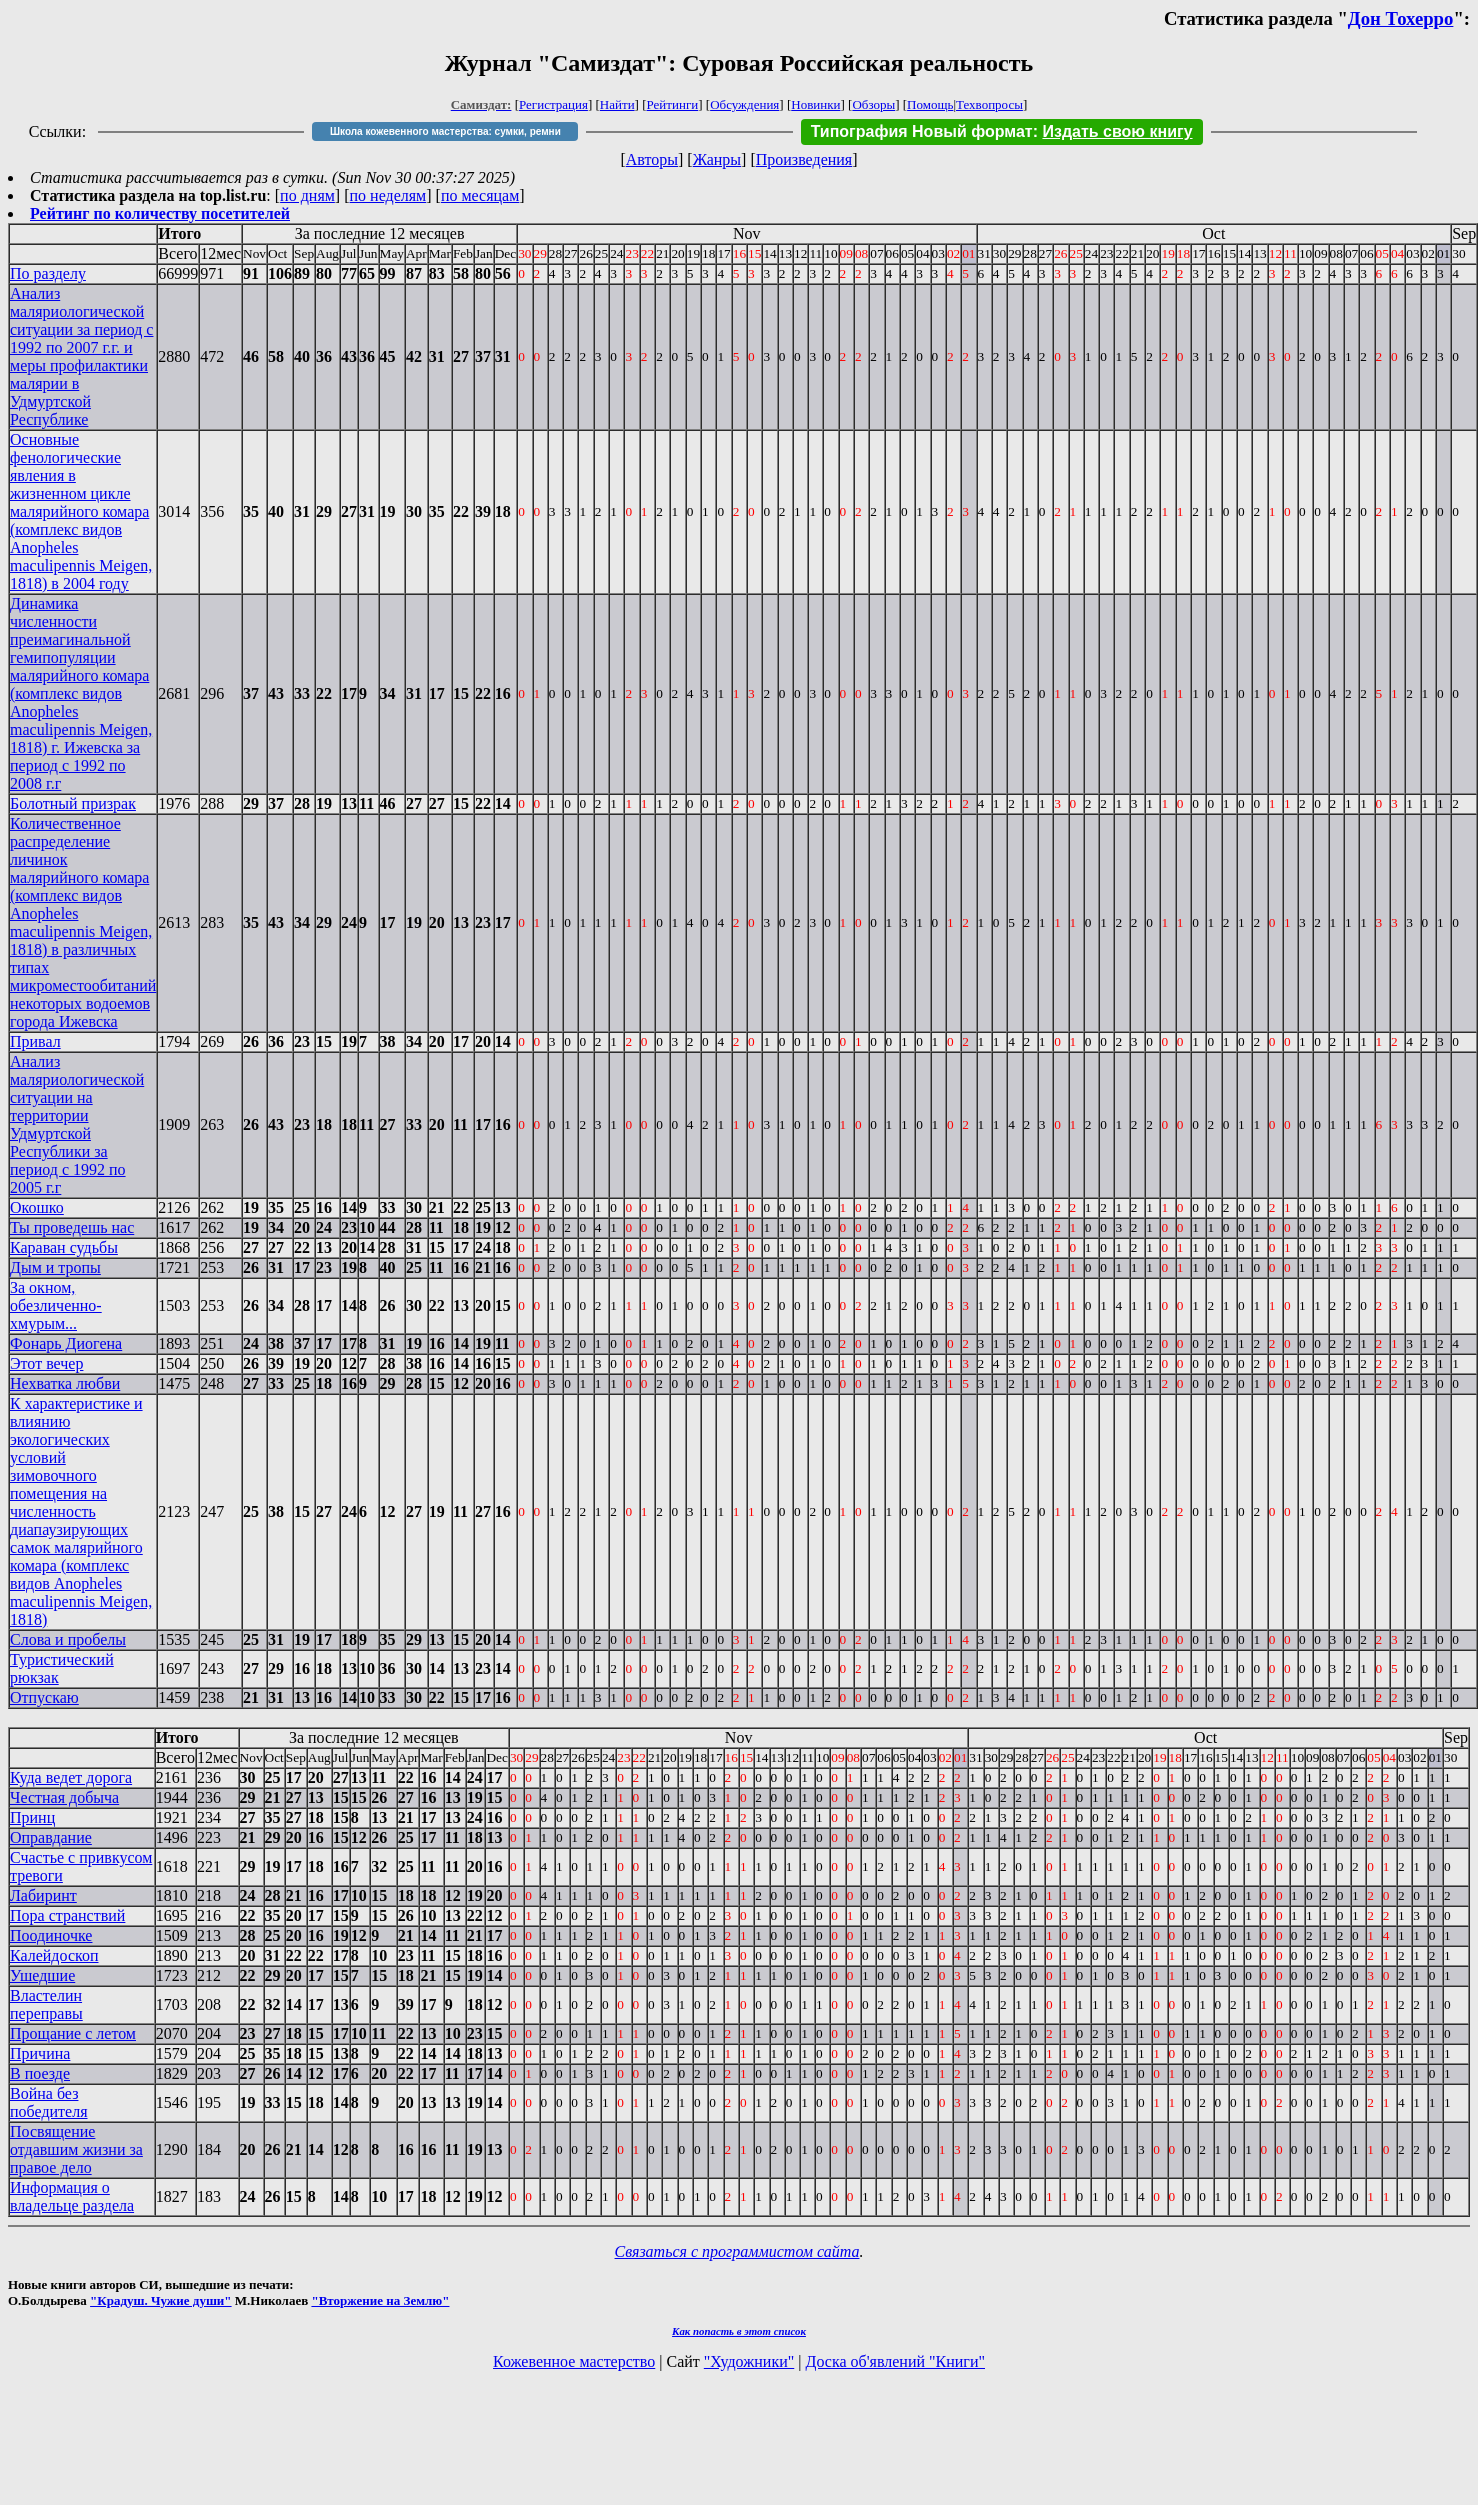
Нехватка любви (65, 1383)
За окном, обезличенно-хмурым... (56, 1305)
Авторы (652, 159)
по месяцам (480, 195)
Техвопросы (989, 104)
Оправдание (51, 1837)
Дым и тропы (55, 1267)
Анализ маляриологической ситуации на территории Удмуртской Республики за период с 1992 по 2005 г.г (77, 1124)
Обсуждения (744, 104)
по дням (307, 195)
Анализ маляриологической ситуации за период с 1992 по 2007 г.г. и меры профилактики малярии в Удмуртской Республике (81, 356)
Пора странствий (67, 1915)
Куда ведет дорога (71, 1777)
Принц (32, 1817)
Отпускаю (44, 1697)
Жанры (717, 159)
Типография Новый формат (922, 131)
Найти (617, 104)
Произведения (804, 159)
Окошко (37, 1207)
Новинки (815, 104)
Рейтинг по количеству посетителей (160, 213)
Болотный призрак (73, 803)
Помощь (930, 104)
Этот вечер (46, 1363)
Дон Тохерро (1401, 18)
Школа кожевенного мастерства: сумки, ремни (445, 131)
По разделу (48, 273)
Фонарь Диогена (66, 1343)
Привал (35, 1041)
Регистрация (553, 104)
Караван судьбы (64, 1247)
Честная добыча (64, 1797)
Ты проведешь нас (72, 1227)
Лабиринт (43, 1895)
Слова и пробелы (68, 1639)
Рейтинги (673, 104)
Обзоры (873, 104)
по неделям (388, 195)
